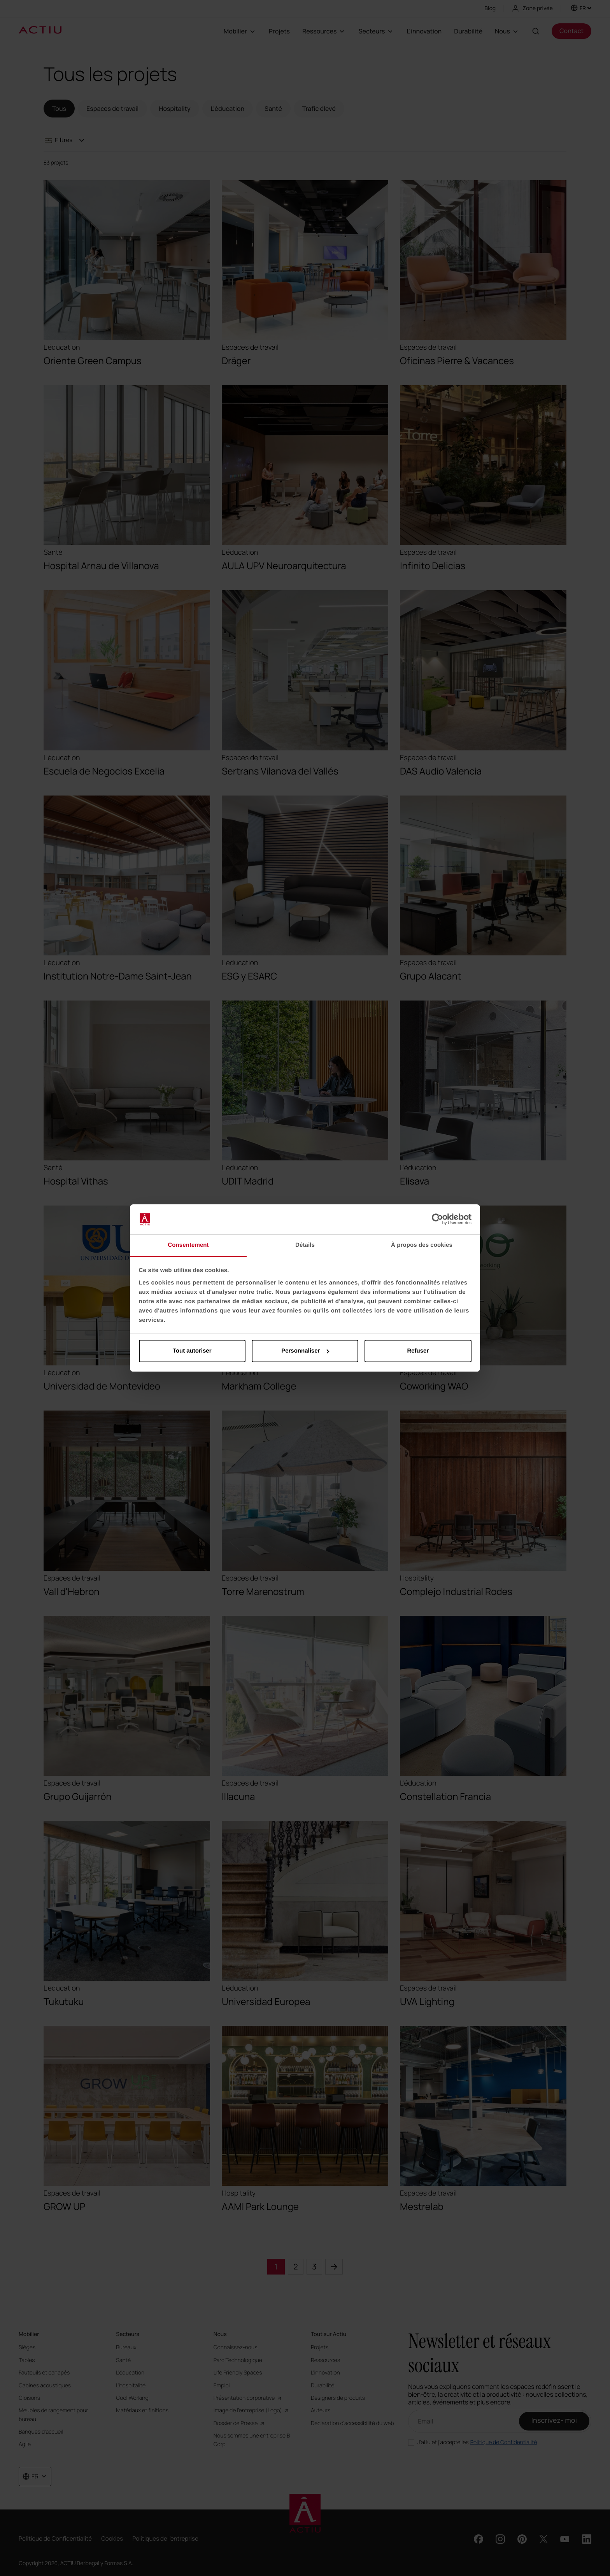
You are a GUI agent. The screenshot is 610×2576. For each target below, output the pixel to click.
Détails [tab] (305, 1245)
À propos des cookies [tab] (421, 1245)
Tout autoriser (192, 1351)
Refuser (418, 1351)
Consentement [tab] (188, 1245)
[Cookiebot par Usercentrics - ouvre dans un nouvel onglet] (437, 1219)
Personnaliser (305, 1351)
